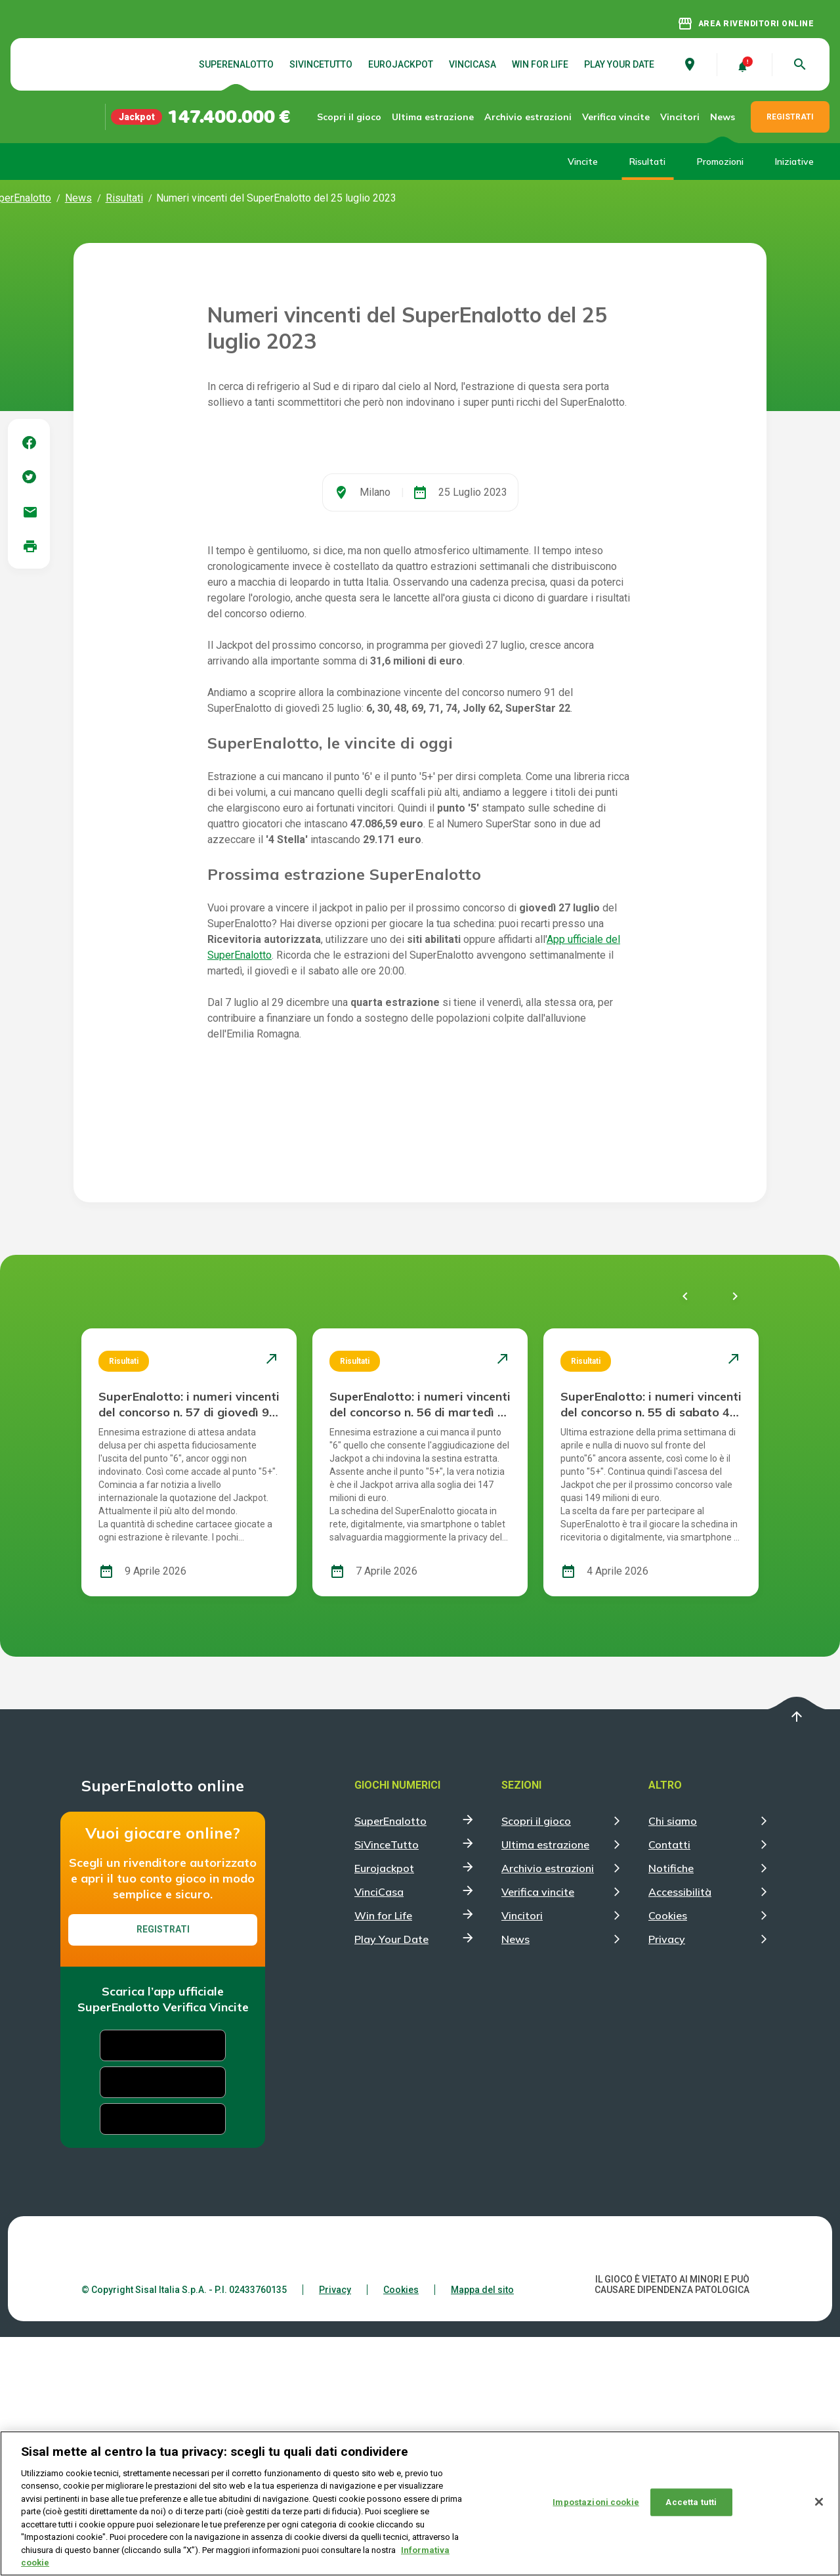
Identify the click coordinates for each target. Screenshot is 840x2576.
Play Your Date (619, 64)
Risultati (647, 161)
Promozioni (720, 161)
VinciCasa (472, 64)
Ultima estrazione (436, 116)
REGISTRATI (790, 116)
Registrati (163, 2168)
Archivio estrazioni (520, 116)
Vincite (583, 161)
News (722, 117)
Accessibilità (679, 2130)
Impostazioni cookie (596, 2502)
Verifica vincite (605, 116)
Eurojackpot (400, 64)
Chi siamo (672, 2059)
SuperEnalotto (236, 64)
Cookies (667, 2154)
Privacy (666, 2178)
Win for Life (540, 64)
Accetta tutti (691, 2502)
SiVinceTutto (320, 64)
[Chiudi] (819, 2502)
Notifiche (671, 2107)
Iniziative (794, 161)
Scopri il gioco (361, 116)
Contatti (669, 2083)
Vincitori (680, 117)
